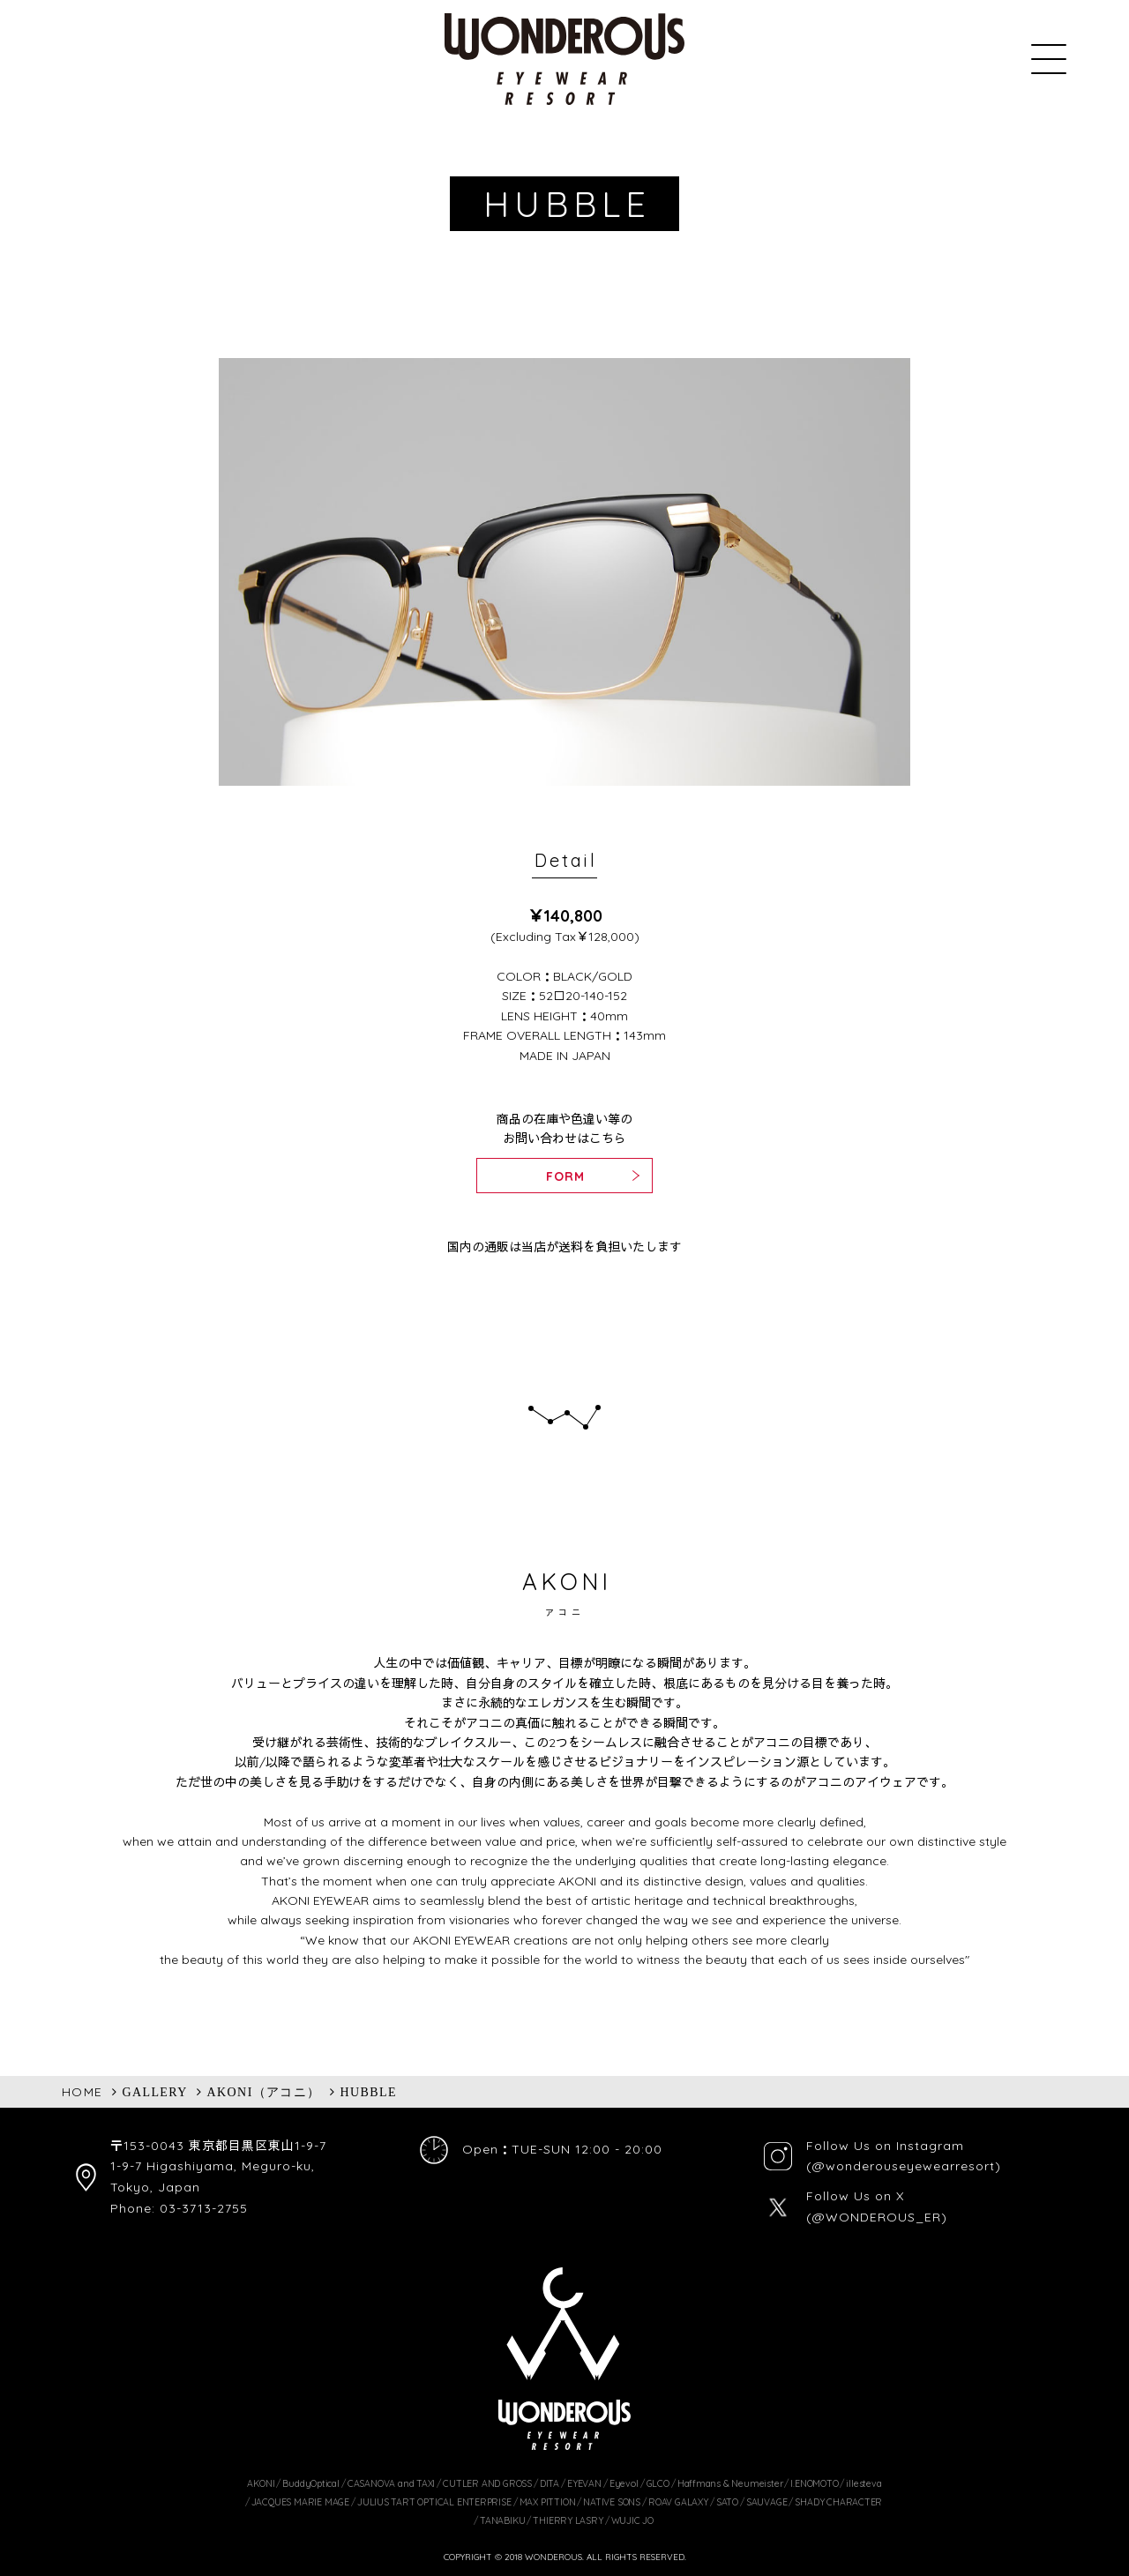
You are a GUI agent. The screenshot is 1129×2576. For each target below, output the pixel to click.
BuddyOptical (310, 2483)
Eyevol (624, 2483)
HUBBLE (368, 2092)
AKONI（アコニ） (264, 2092)
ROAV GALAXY (678, 2502)
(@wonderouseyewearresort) (903, 2166)
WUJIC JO (632, 2520)
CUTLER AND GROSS (487, 2483)
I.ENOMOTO (814, 2483)
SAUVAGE (767, 2502)
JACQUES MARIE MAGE (300, 2502)
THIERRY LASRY (567, 2520)
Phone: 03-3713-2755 (179, 2208)
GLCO (658, 2483)
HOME (82, 2092)
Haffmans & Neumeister (730, 2483)
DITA (549, 2483)
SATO (727, 2502)
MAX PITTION (548, 2502)
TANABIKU (502, 2520)
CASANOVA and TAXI (391, 2483)
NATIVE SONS (611, 2502)
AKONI (260, 2483)
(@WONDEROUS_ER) (876, 2217)
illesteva (863, 2483)
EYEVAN (584, 2483)
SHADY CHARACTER (838, 2502)
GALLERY (154, 2092)
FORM (565, 1176)
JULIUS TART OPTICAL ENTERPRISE (434, 2502)
